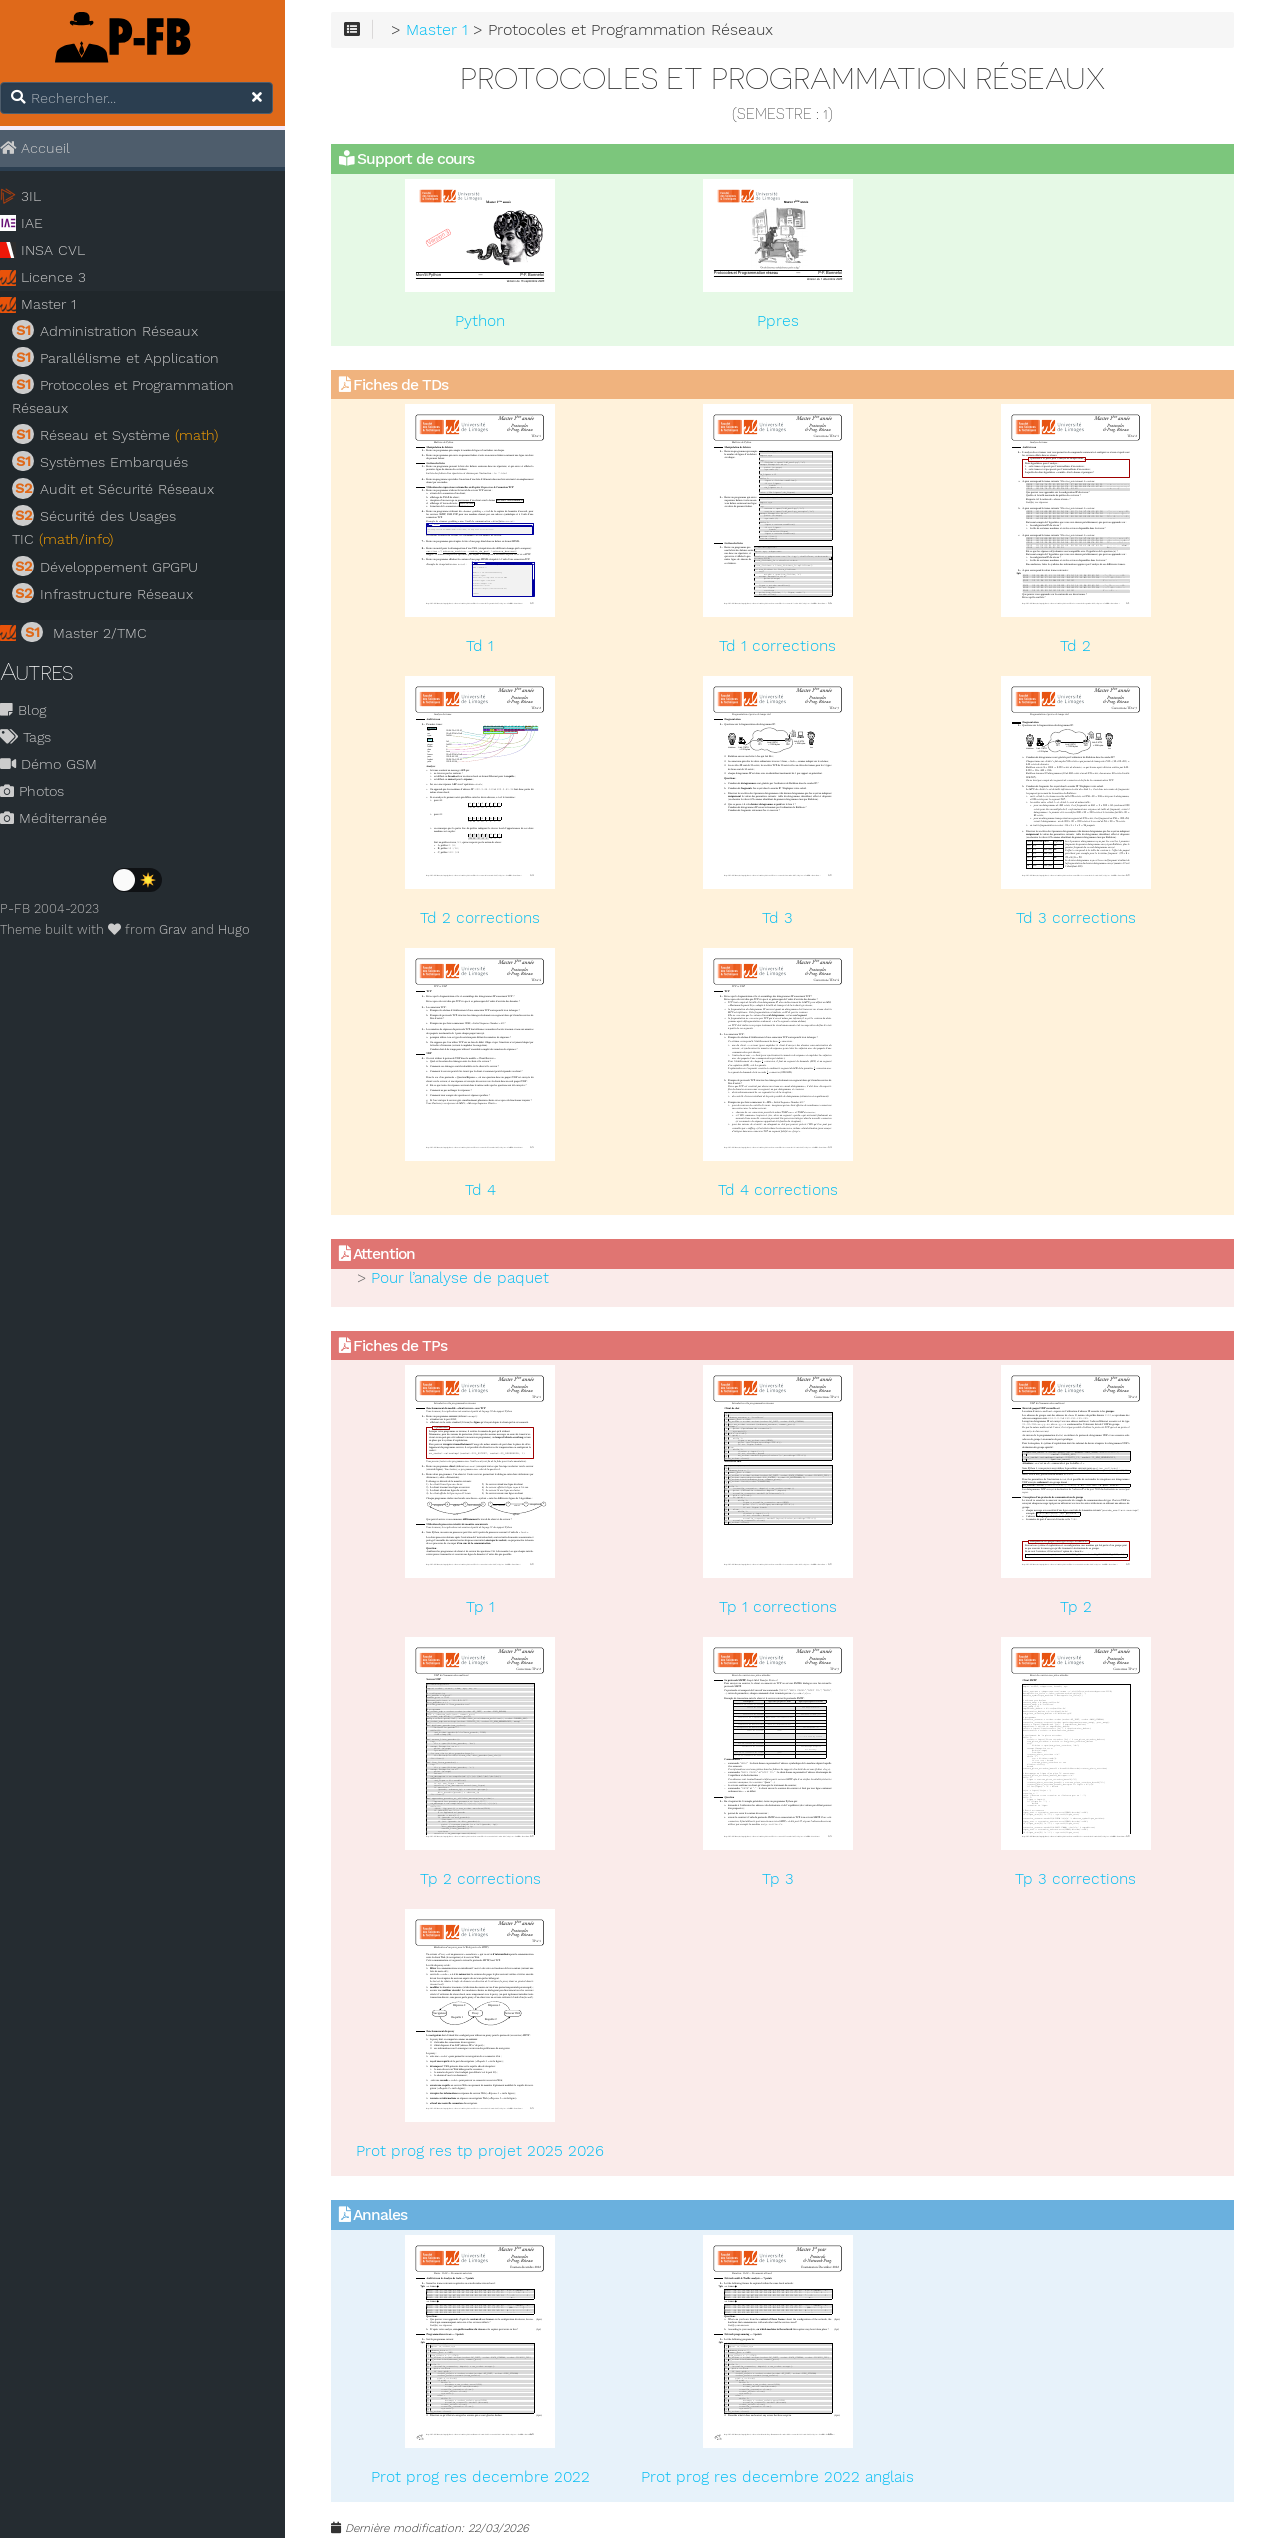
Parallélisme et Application (127, 358)
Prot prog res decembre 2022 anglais (785, 2477)
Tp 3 (786, 1880)
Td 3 (785, 919)
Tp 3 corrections (1077, 1880)
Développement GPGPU (117, 566)
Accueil (47, 148)
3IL (43, 197)
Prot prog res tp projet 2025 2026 (494, 2152)
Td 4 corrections (786, 1190)
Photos (44, 792)
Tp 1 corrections (786, 1608)
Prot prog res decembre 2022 (493, 2477)
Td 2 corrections (494, 919)
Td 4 (493, 1190)
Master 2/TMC (96, 632)
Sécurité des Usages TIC (106, 527)
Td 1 (494, 647)
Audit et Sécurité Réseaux (125, 489)
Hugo (246, 930)
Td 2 (1077, 647)
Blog (35, 711)
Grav (185, 930)
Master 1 (60, 305)
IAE (44, 224)
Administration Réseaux (117, 331)
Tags (37, 738)
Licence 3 (65, 278)
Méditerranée (65, 819)
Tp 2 (1077, 1608)
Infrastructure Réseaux (114, 593)
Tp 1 (493, 1608)
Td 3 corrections (1077, 919)
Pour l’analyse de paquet (477, 1279)
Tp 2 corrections (493, 1880)
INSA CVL (65, 251)
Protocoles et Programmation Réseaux (135, 396)
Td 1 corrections (785, 647)
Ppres (786, 321)
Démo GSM (60, 765)
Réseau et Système (127, 435)
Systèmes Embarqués (112, 462)
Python (494, 321)
